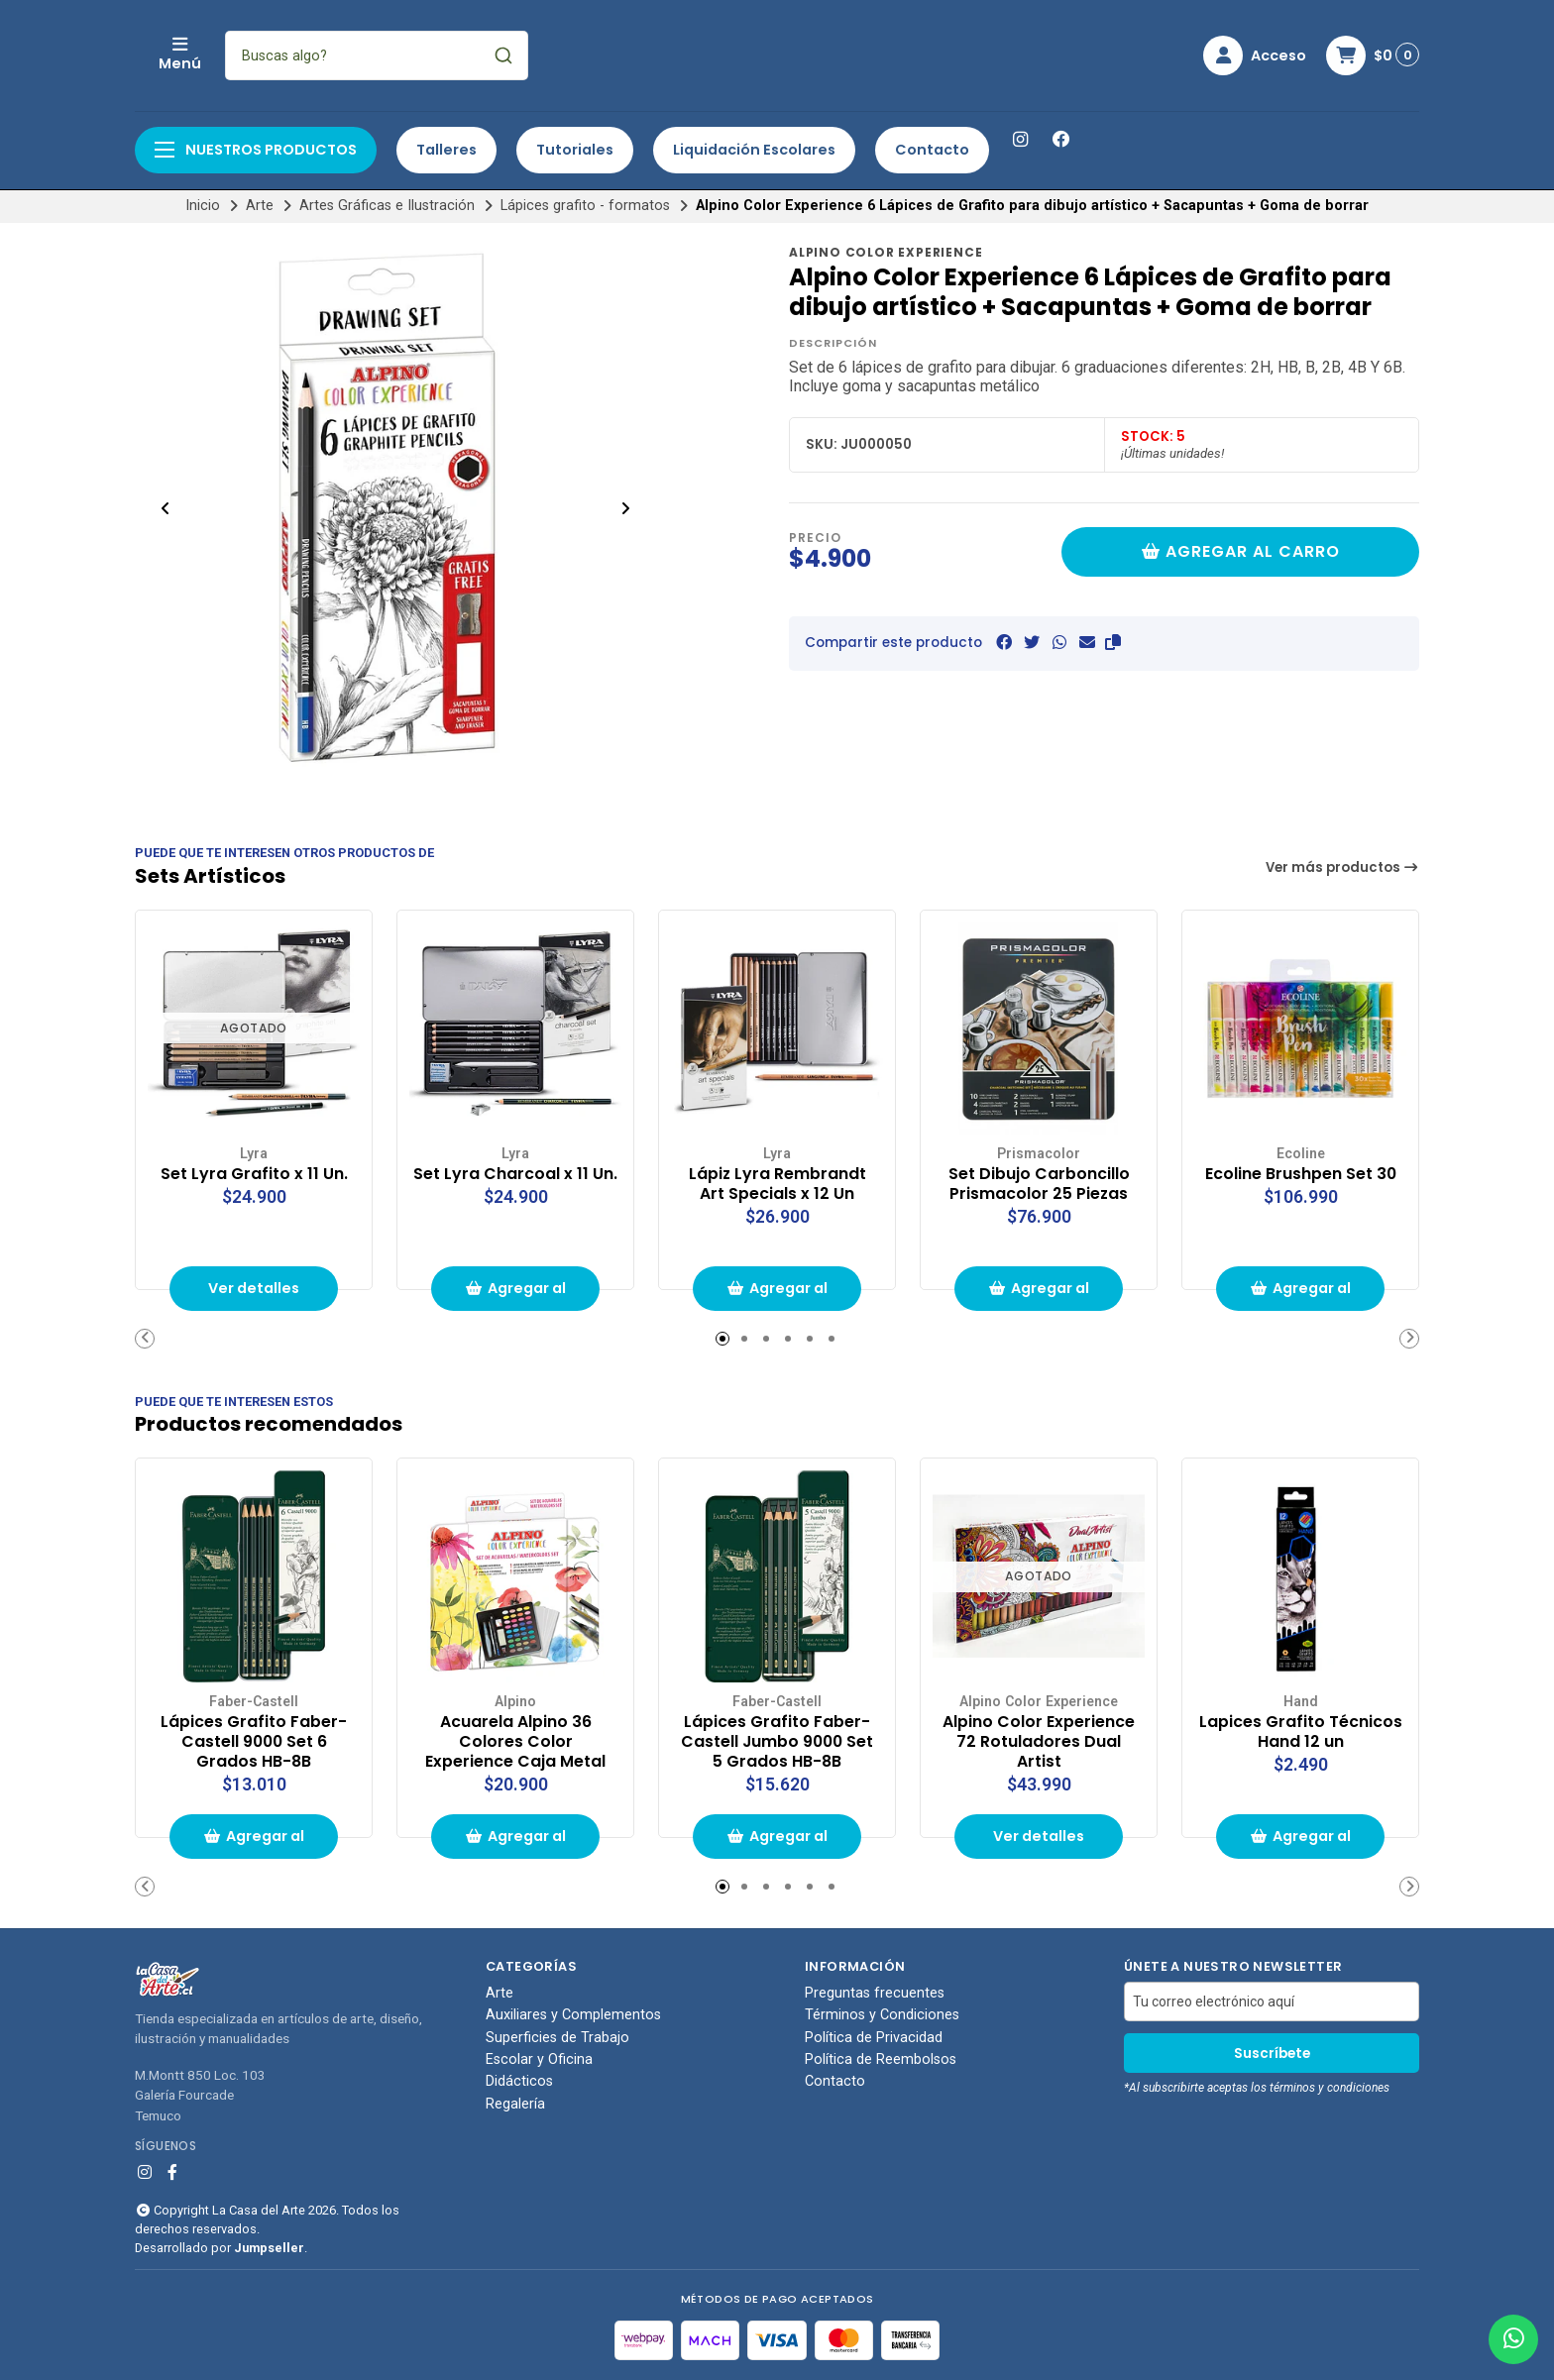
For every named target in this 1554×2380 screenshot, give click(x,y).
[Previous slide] (165, 508)
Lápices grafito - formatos (585, 205)
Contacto (932, 150)
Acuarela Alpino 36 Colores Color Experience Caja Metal (515, 1741)
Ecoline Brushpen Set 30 (1300, 1174)
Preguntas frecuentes (874, 1994)
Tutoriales (574, 150)
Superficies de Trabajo (557, 2038)
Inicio (202, 205)
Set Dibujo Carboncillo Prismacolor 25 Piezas (1039, 1184)
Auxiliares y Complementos (573, 2015)
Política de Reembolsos (880, 2060)
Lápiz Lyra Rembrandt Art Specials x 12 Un (777, 1184)
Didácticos (519, 2082)
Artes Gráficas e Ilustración (387, 205)
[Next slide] (625, 508)
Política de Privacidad (874, 2038)
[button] (1113, 642)
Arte (260, 205)
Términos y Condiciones (882, 2015)
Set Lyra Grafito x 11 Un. (254, 1174)
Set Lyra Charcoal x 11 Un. (515, 1174)
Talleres (446, 150)
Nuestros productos (256, 150)
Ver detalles (253, 1288)
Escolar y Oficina (539, 2060)
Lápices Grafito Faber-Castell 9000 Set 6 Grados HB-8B (254, 1741)
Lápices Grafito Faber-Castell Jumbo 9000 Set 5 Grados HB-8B (777, 1741)
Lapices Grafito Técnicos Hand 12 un (1300, 1732)
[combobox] (508, 55)
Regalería (515, 2104)
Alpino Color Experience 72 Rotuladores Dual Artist (1039, 1741)
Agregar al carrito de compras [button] (515, 1294)
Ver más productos (1343, 867)
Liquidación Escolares (754, 150)
